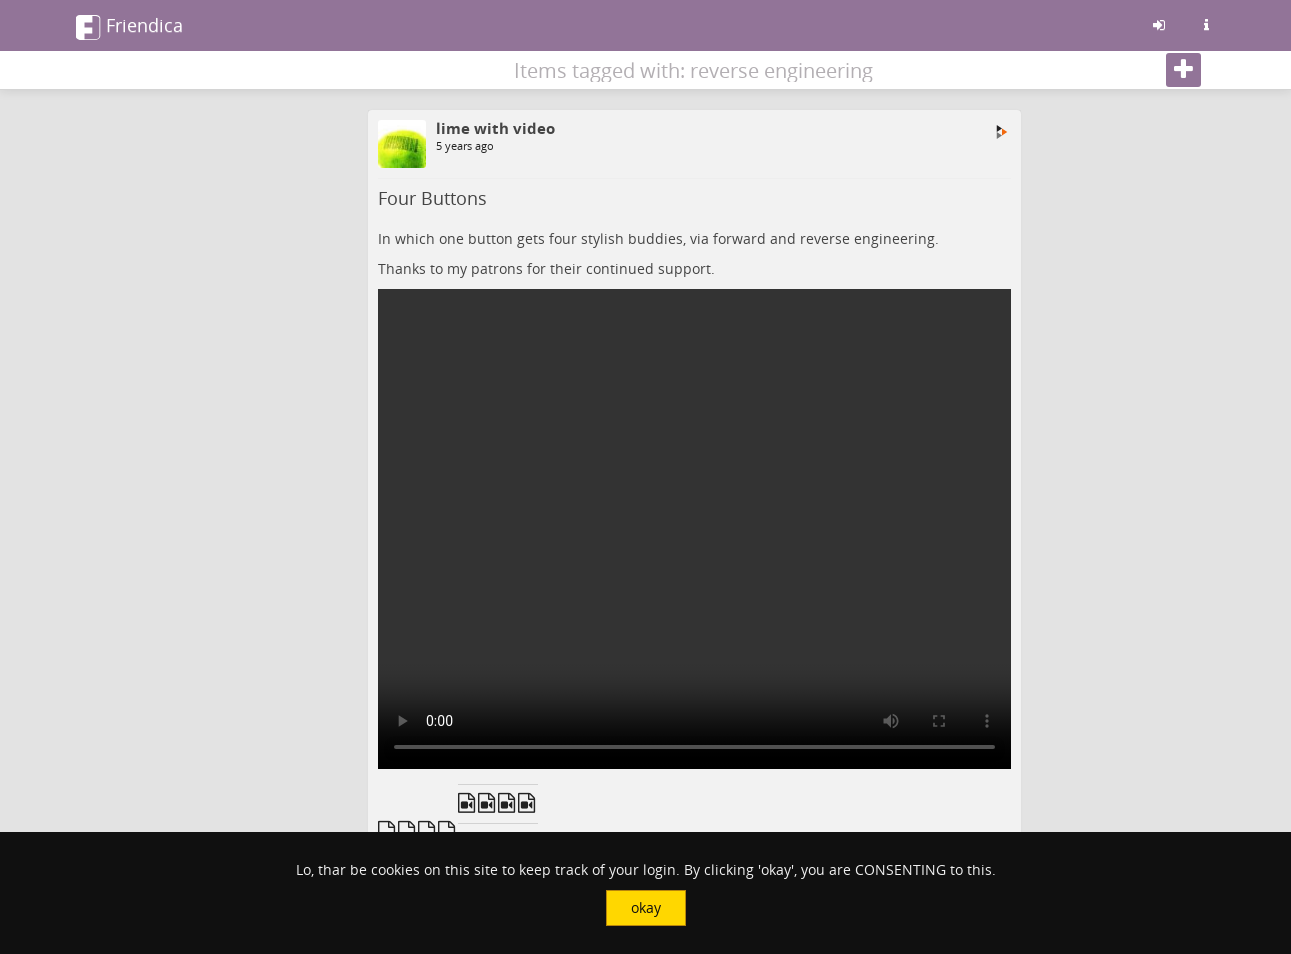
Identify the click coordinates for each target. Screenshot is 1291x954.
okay (646, 907)
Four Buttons (432, 198)
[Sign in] (1159, 25)
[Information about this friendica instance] (1207, 25)
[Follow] (1183, 70)
